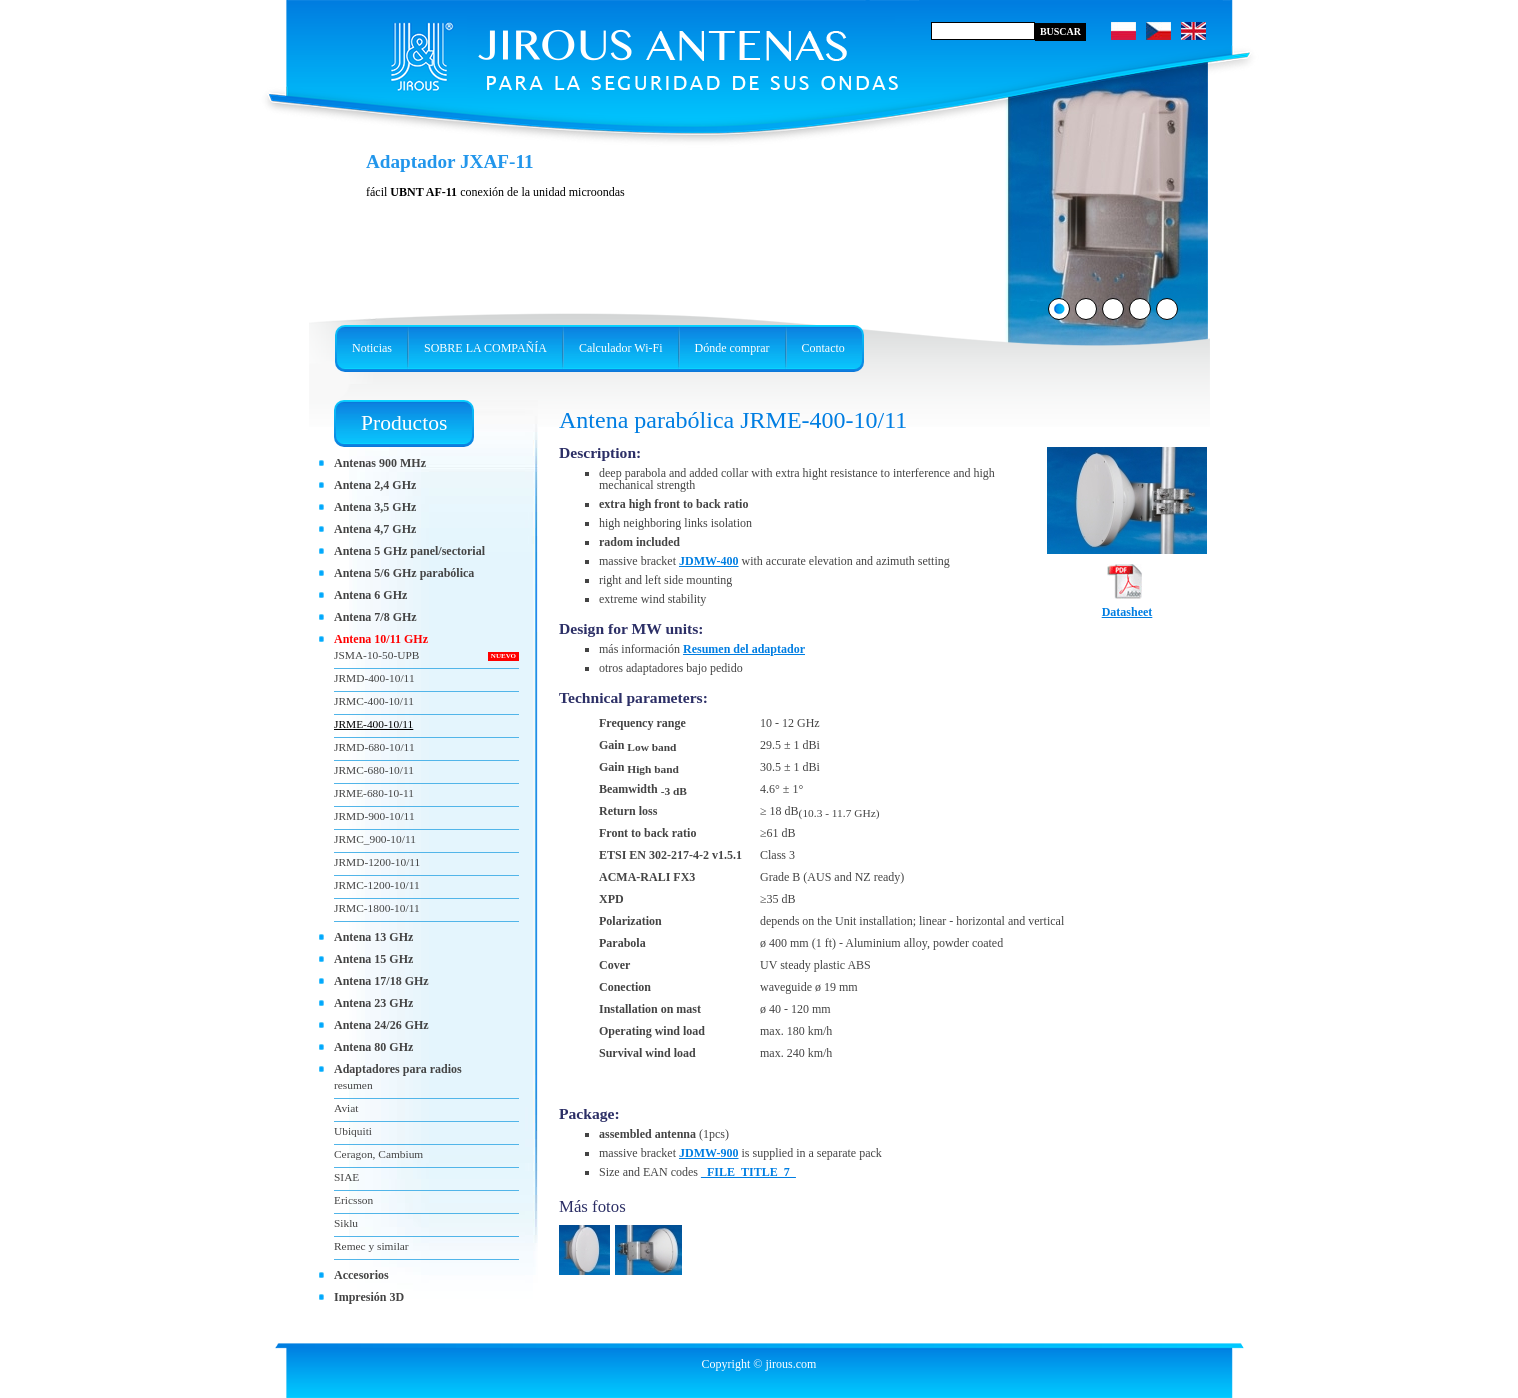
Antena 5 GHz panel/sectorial (409, 551)
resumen (353, 1085)
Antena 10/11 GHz (381, 639)
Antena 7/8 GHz (375, 617)
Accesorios (361, 1275)
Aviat (346, 1108)
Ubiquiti (353, 1131)
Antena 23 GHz (373, 1003)
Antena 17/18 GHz (381, 981)
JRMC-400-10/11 (374, 701)
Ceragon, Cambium (378, 1154)
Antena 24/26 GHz (381, 1025)
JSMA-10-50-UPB (376, 655)
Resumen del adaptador (744, 649)
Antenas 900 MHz (380, 463)
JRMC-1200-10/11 (377, 885)
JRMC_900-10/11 (375, 839)
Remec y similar (371, 1246)
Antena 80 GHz (373, 1047)
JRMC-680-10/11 (374, 770)
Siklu (346, 1223)
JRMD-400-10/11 (374, 678)
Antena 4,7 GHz (375, 529)
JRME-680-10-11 (374, 793)
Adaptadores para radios (398, 1069)
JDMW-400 (709, 561)
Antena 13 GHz (373, 937)
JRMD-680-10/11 (374, 747)
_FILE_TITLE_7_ (748, 1172)
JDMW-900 (709, 1153)
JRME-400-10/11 (373, 724)
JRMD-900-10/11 (374, 816)
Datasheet (1127, 606)
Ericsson (353, 1200)
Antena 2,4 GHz (375, 485)
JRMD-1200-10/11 (377, 862)
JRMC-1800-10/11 (377, 908)
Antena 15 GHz (373, 959)
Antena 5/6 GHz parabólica (404, 573)
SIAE (346, 1177)
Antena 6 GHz (370, 595)
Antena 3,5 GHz (375, 507)
